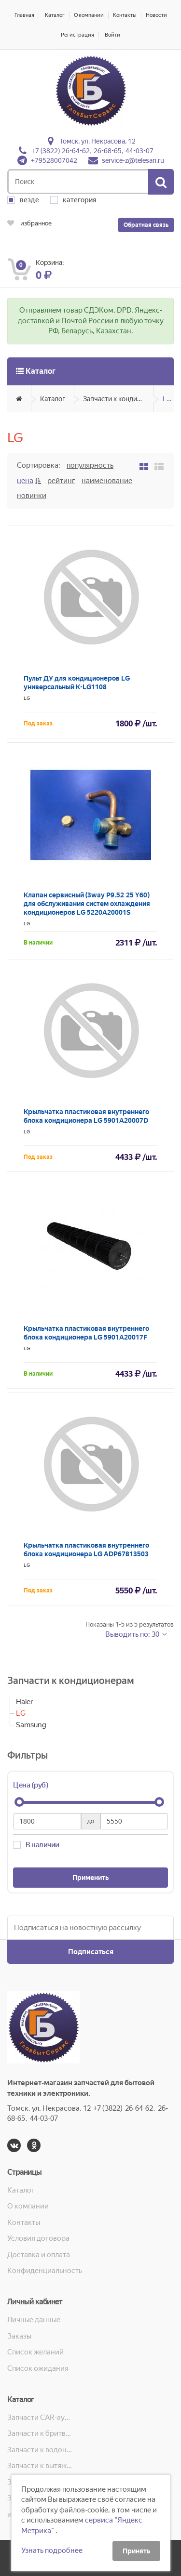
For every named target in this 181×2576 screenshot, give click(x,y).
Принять (136, 2551)
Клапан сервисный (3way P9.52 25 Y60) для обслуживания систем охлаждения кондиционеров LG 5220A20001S (87, 903)
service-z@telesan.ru (133, 160)
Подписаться (90, 1951)
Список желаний (35, 2352)
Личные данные (33, 2319)
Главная (24, 15)
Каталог (55, 15)
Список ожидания (38, 2368)
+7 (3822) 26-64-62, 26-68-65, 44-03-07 (92, 151)
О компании (89, 15)
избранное (29, 223)
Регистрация (77, 35)
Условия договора (38, 2238)
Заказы (19, 2336)
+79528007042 (54, 160)
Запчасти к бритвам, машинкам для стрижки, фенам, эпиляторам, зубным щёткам (40, 2433)
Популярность (90, 465)
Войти (112, 35)
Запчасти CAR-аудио (40, 2417)
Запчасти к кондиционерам (118, 399)
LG (167, 399)
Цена (25, 480)
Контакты (125, 15)
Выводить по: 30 (133, 1634)
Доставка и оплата (38, 2254)
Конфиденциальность (44, 2270)
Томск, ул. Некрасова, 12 (97, 141)
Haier (24, 1701)
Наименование (107, 480)
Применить (90, 1877)
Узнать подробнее (52, 2550)
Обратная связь (146, 225)
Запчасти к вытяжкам (40, 2465)
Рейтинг (61, 480)
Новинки (31, 495)
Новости (156, 15)
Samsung (31, 1725)
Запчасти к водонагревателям (40, 2449)
